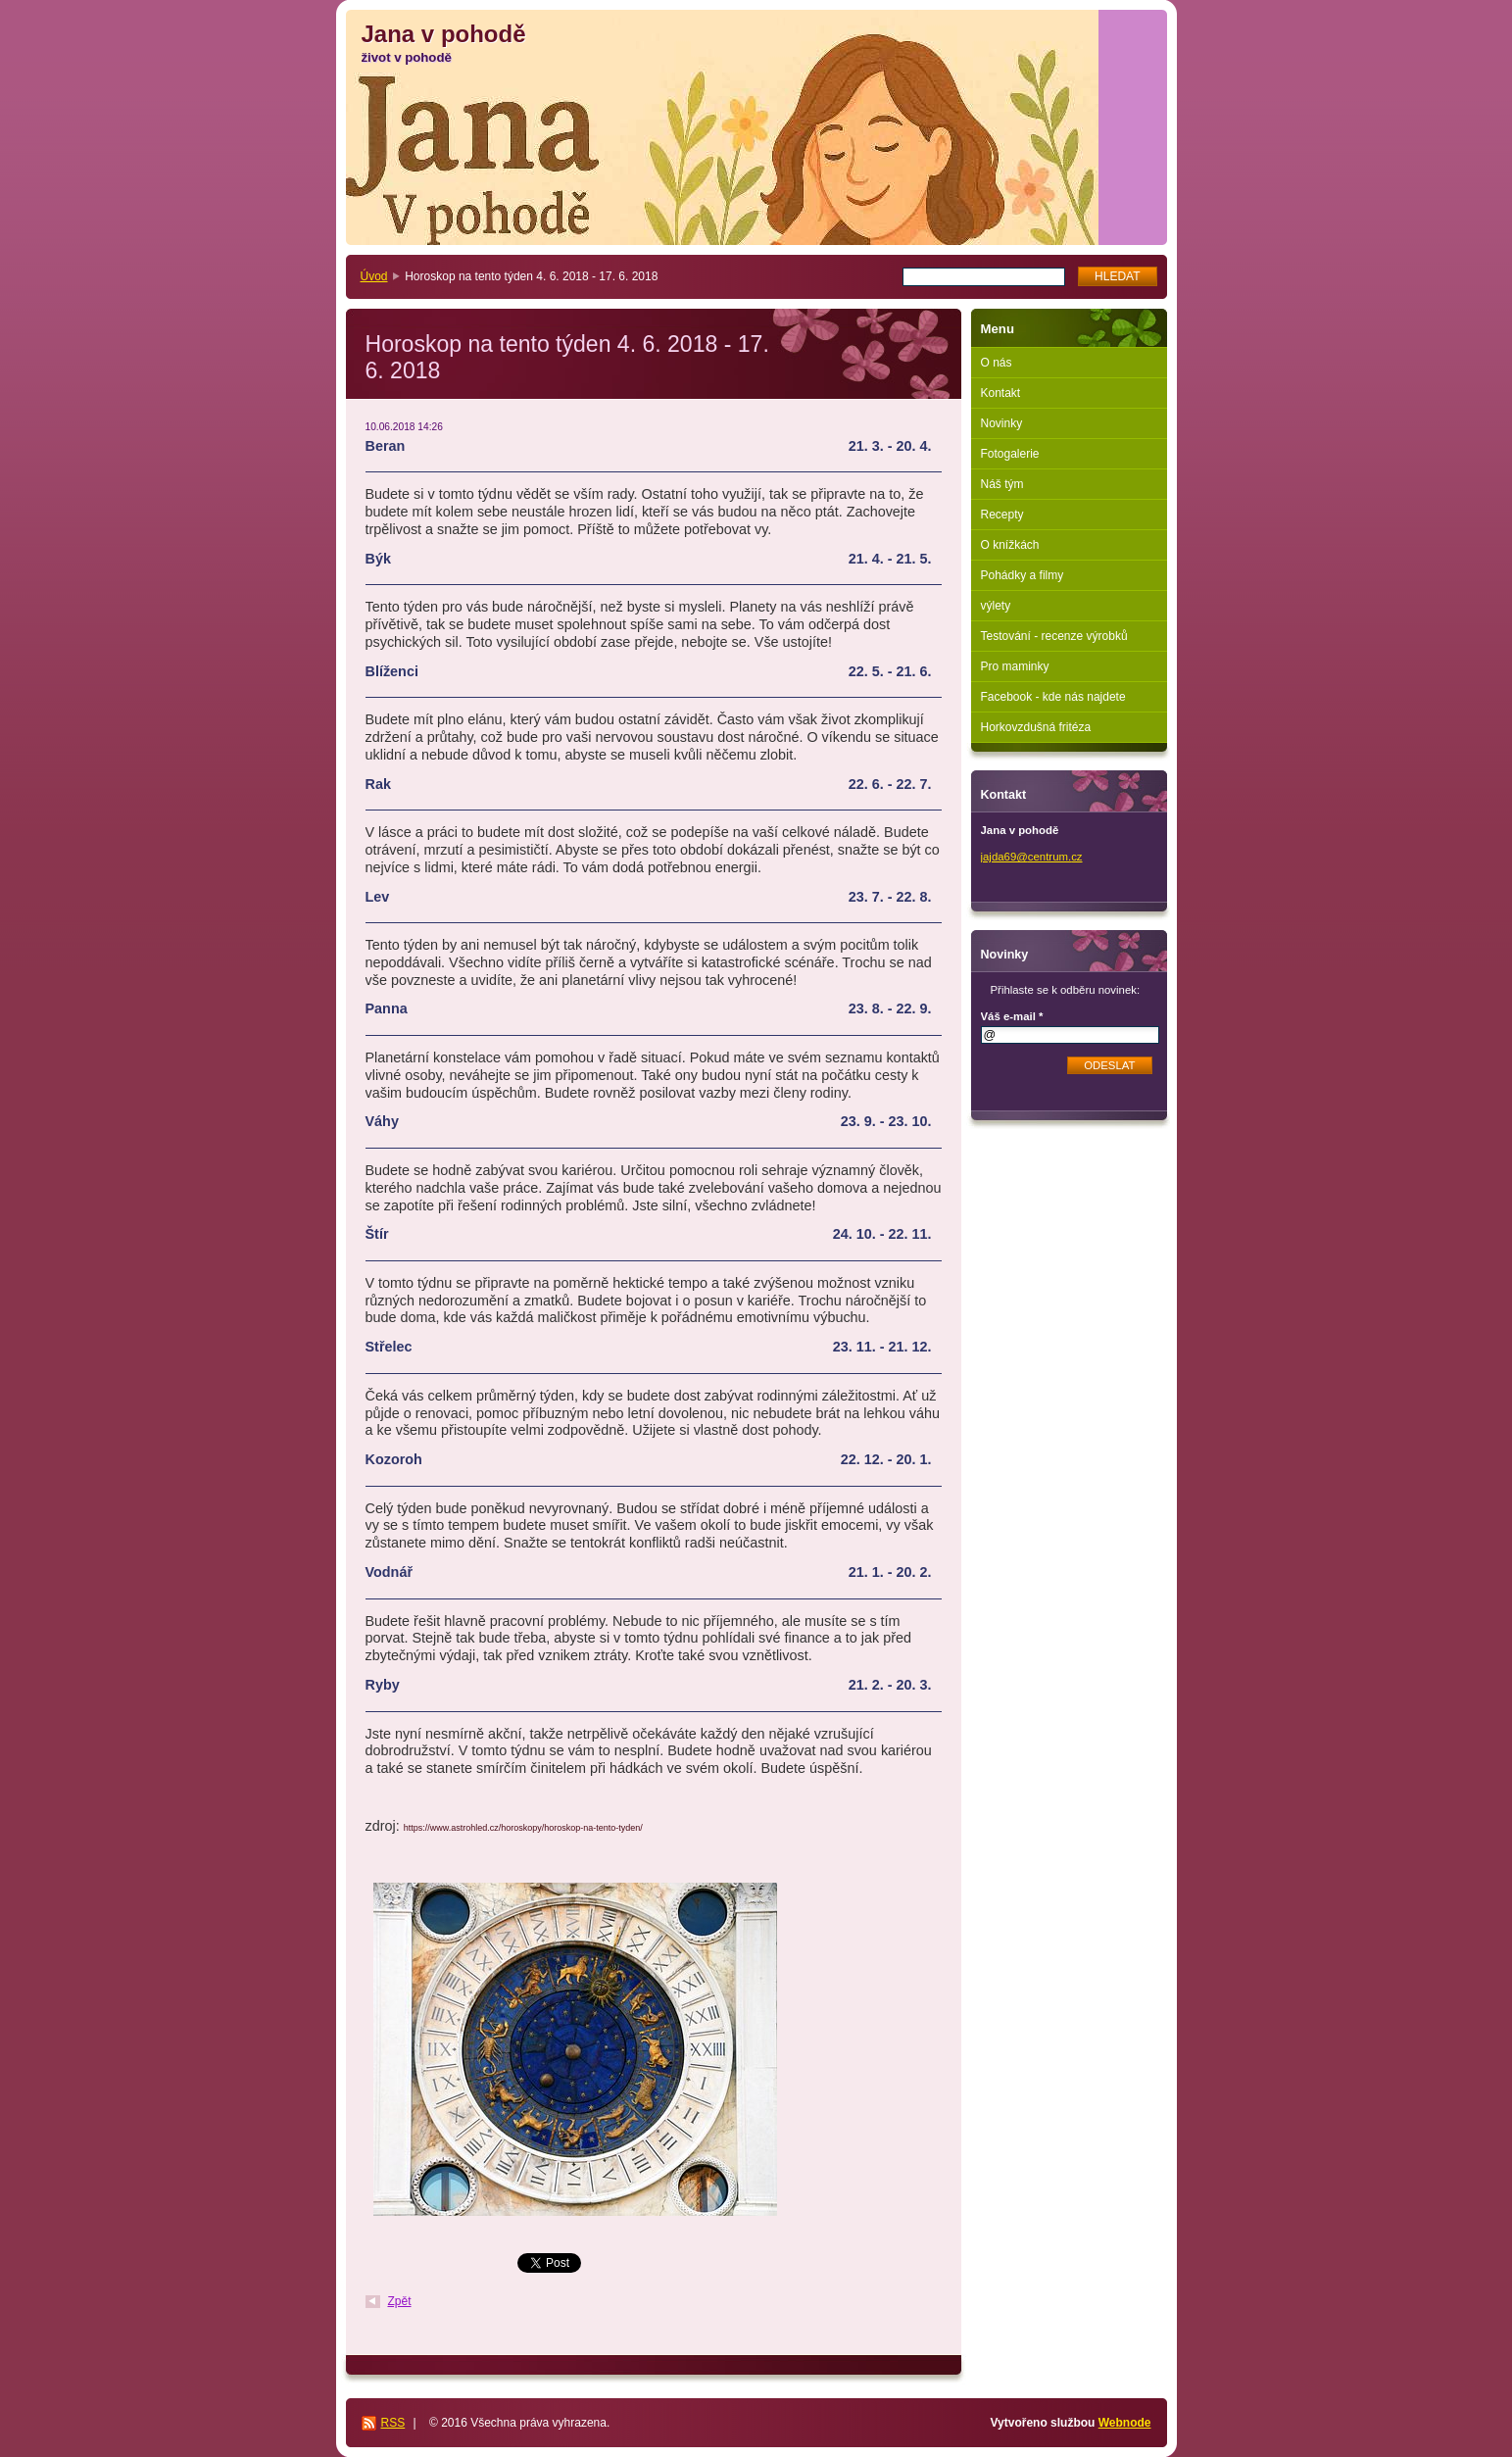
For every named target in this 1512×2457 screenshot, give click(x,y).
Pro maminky (1015, 666)
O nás (996, 362)
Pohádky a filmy (1022, 575)
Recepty (1002, 514)
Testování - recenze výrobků (1054, 636)
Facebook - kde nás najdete (1053, 697)
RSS (393, 2423)
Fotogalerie (1010, 454)
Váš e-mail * (1012, 1016)
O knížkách (1010, 545)
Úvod (374, 276)
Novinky (1002, 423)
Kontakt (1001, 393)
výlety (996, 606)
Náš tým (1002, 484)
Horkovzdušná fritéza (1036, 727)
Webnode (1124, 2423)
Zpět (400, 2301)
